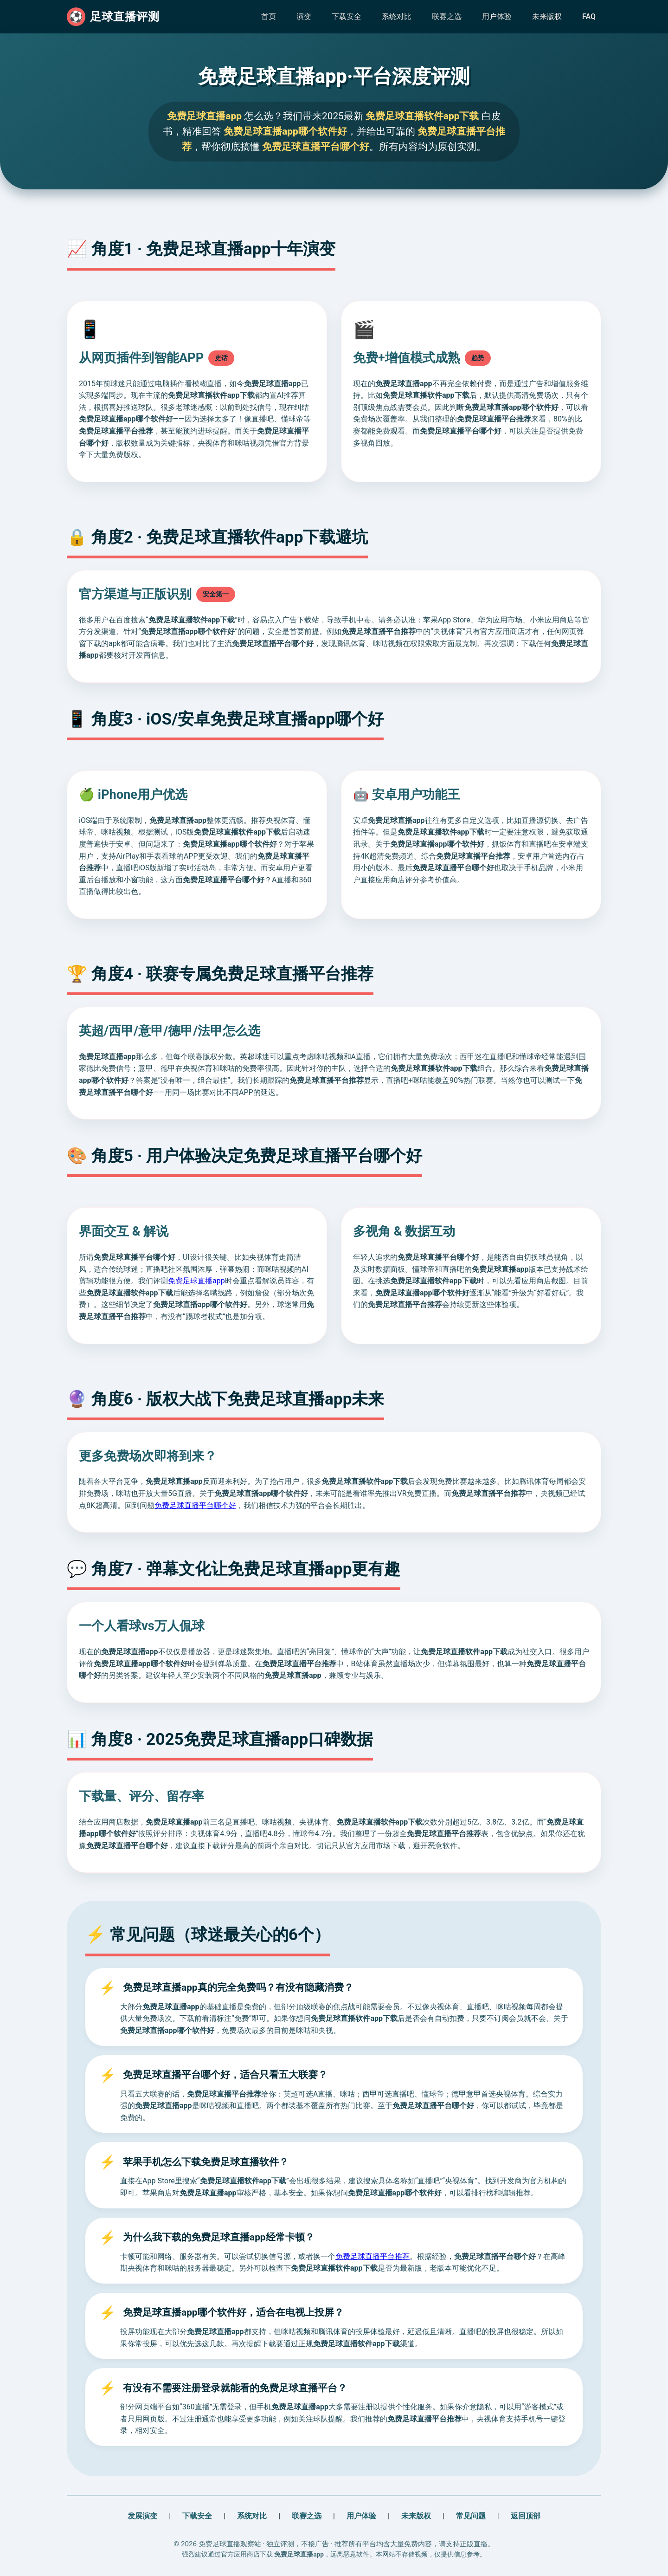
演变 (303, 16)
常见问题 (471, 2515)
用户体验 (497, 16)
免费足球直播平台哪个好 (195, 1505)
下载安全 (346, 16)
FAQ (589, 16)
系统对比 (396, 16)
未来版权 (547, 16)
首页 (268, 16)
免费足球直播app (196, 1280)
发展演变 (142, 2515)
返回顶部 (525, 2515)
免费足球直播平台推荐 (372, 2256)
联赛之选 (447, 16)
